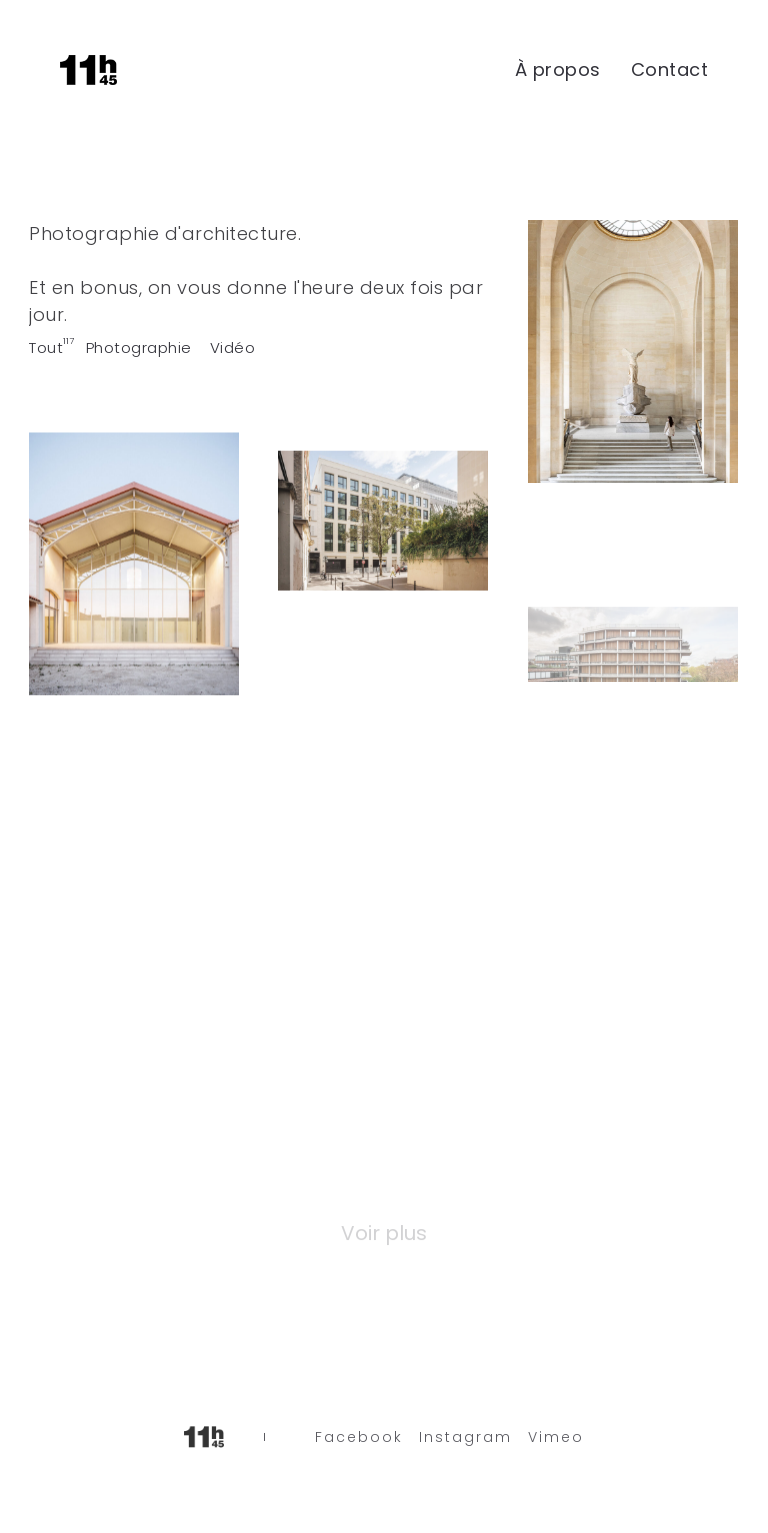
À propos (558, 69)
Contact (670, 69)
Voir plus (384, 1233)
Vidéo (233, 347)
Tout (46, 347)
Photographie (139, 347)
